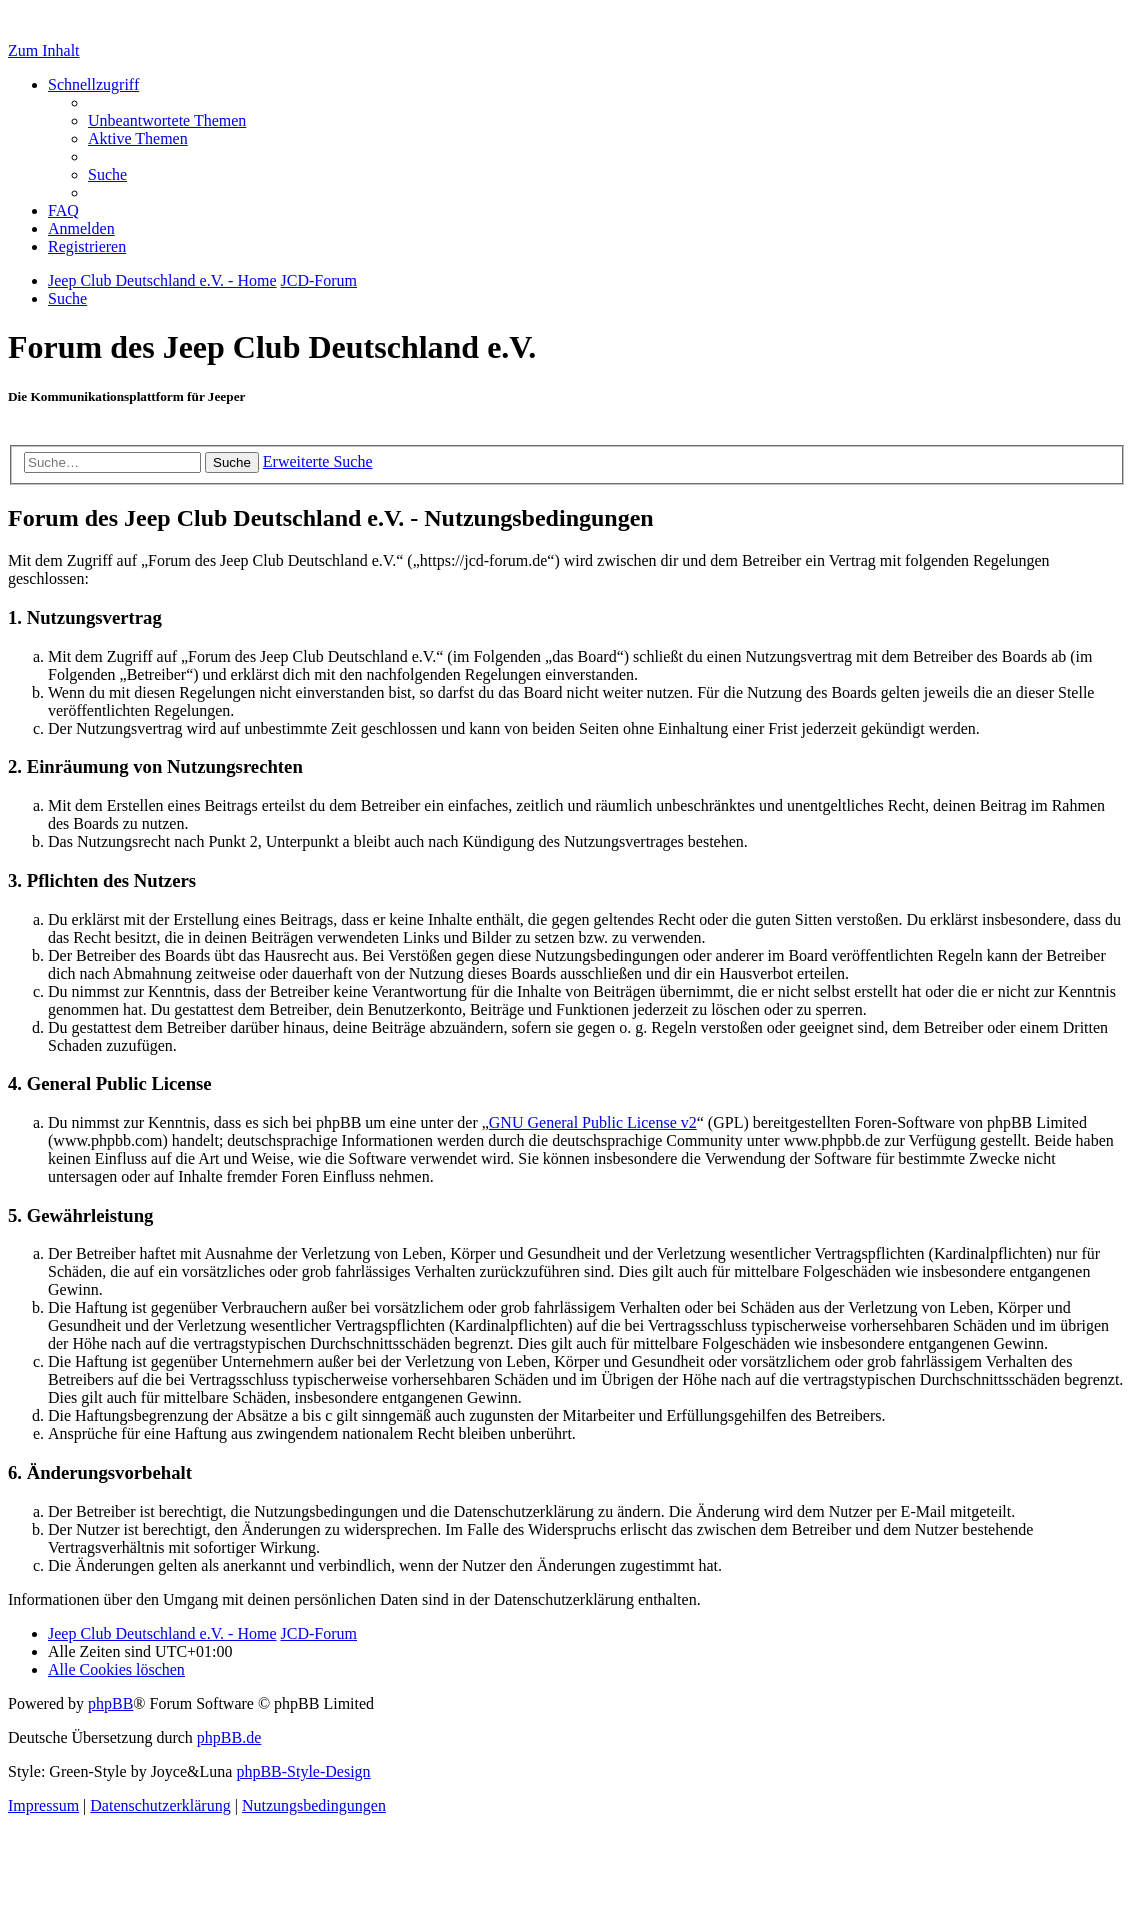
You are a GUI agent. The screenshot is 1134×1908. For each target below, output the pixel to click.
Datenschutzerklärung (160, 1805)
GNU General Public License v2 (593, 1122)
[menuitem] (167, 120)
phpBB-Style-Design (303, 1771)
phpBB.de (229, 1737)
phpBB (110, 1703)
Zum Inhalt (44, 50)
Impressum (43, 1805)
